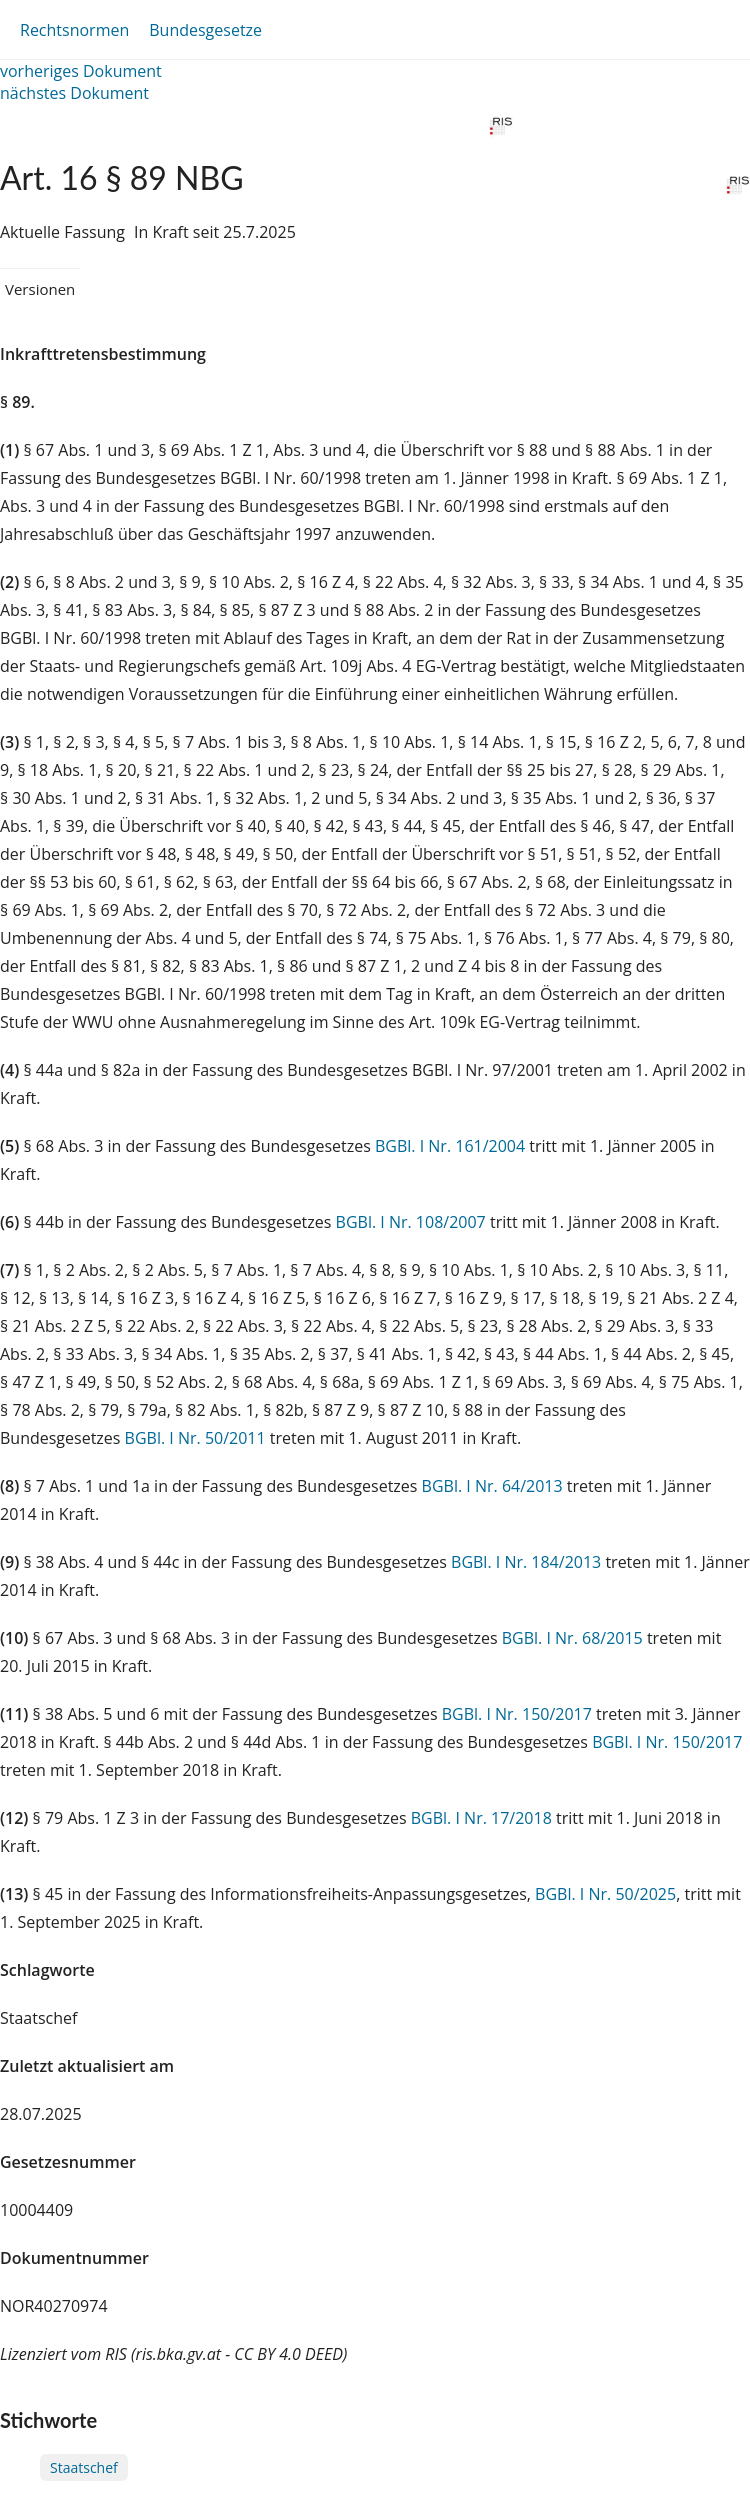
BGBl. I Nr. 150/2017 (517, 1714)
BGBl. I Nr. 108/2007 (411, 1222)
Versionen (40, 289)
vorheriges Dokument (81, 71)
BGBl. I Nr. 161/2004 (450, 1146)
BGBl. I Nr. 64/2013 (492, 1486)
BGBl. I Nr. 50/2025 (605, 1894)
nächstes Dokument (74, 93)
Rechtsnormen (74, 30)
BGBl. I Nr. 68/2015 (572, 1638)
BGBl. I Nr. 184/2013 (526, 1562)
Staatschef (84, 2467)
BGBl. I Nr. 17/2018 (481, 1818)
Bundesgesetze (205, 30)
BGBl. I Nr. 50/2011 (195, 1438)
